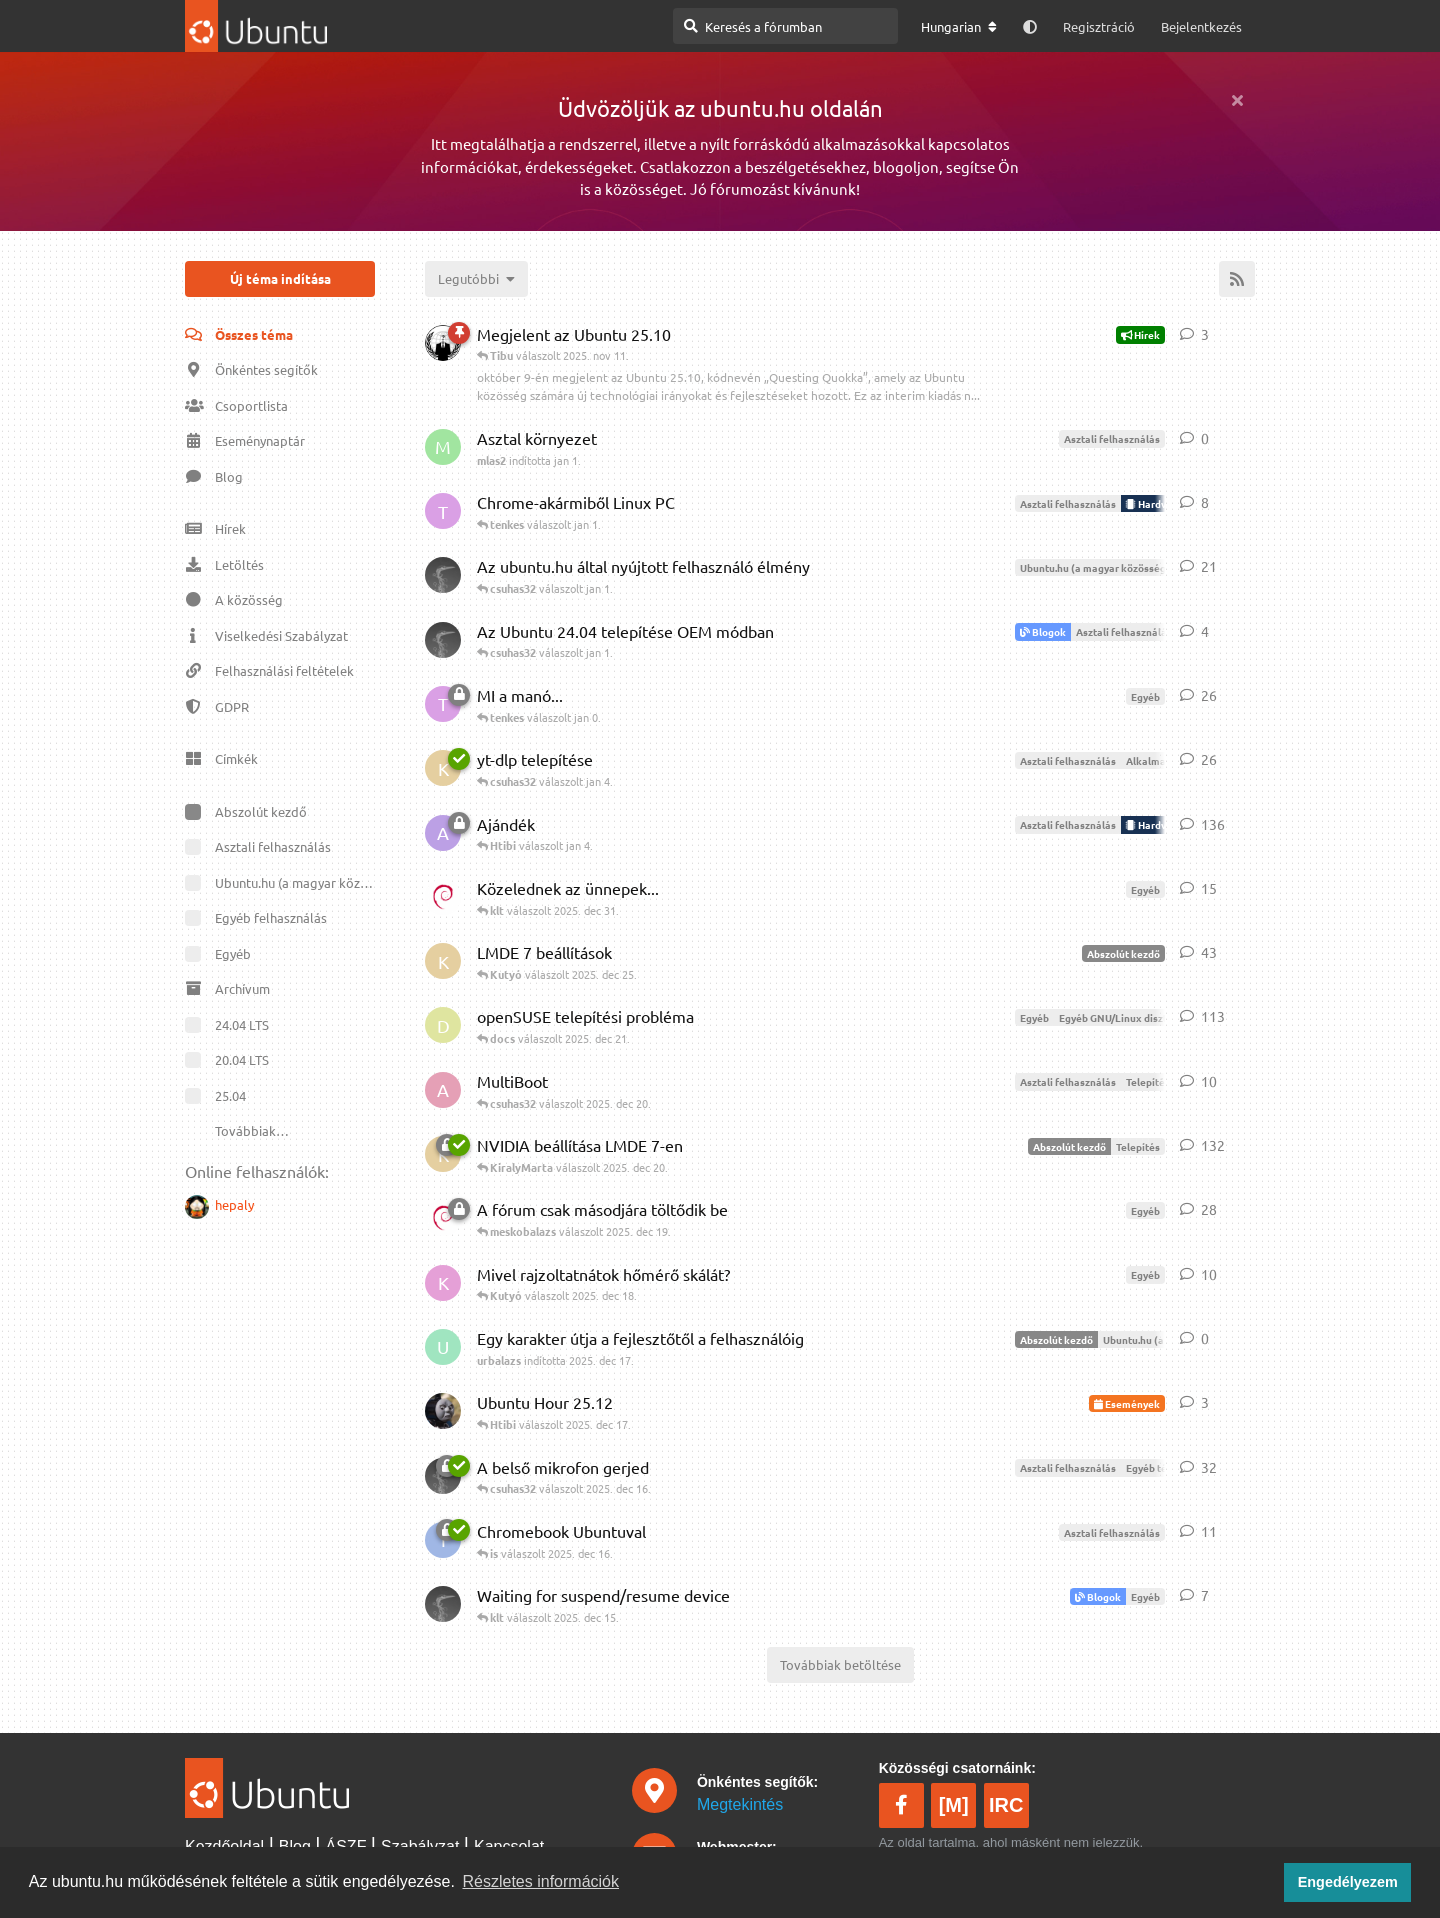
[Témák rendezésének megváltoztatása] (476, 279)
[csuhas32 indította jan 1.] (443, 640)
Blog (295, 1846)
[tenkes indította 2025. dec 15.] (443, 704)
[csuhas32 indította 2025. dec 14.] (443, 1604)
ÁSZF (346, 1846)
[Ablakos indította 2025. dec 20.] (443, 1090)
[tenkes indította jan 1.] (443, 511)
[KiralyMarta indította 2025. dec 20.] (443, 961)
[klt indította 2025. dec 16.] (443, 1218)
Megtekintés (740, 1804)
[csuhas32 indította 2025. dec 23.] (443, 575)
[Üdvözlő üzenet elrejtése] (1237, 100)
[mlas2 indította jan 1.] (443, 447)
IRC (1006, 1805)
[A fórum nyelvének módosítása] (959, 27)
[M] (954, 1805)
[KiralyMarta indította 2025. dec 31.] (443, 768)
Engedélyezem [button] (1348, 1882)
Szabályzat (420, 1846)
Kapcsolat (509, 1846)
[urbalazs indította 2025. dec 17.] (443, 1347)
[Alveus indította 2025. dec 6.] (443, 833)
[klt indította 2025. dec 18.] (443, 897)
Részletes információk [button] (541, 1881)
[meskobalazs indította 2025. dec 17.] (443, 1411)
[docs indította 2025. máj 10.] (443, 1025)
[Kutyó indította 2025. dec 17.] (443, 1283)
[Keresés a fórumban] (785, 26)
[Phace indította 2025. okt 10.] (443, 343)
